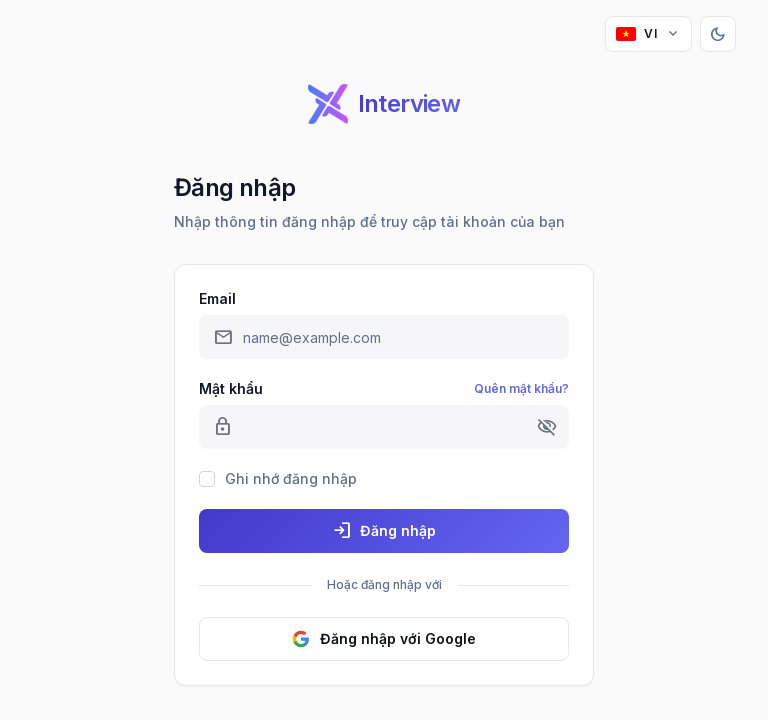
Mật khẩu (231, 388)
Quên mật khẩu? (521, 388)
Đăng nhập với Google (384, 639)
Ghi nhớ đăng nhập (291, 478)
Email (217, 298)
